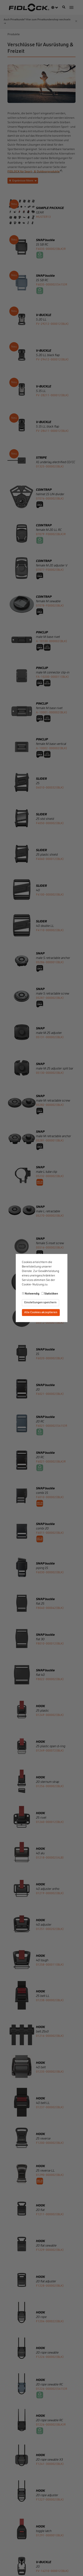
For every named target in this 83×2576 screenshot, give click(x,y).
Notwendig (32, 1293)
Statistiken (51, 1293)
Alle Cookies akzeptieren (40, 1312)
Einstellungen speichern (40, 1302)
